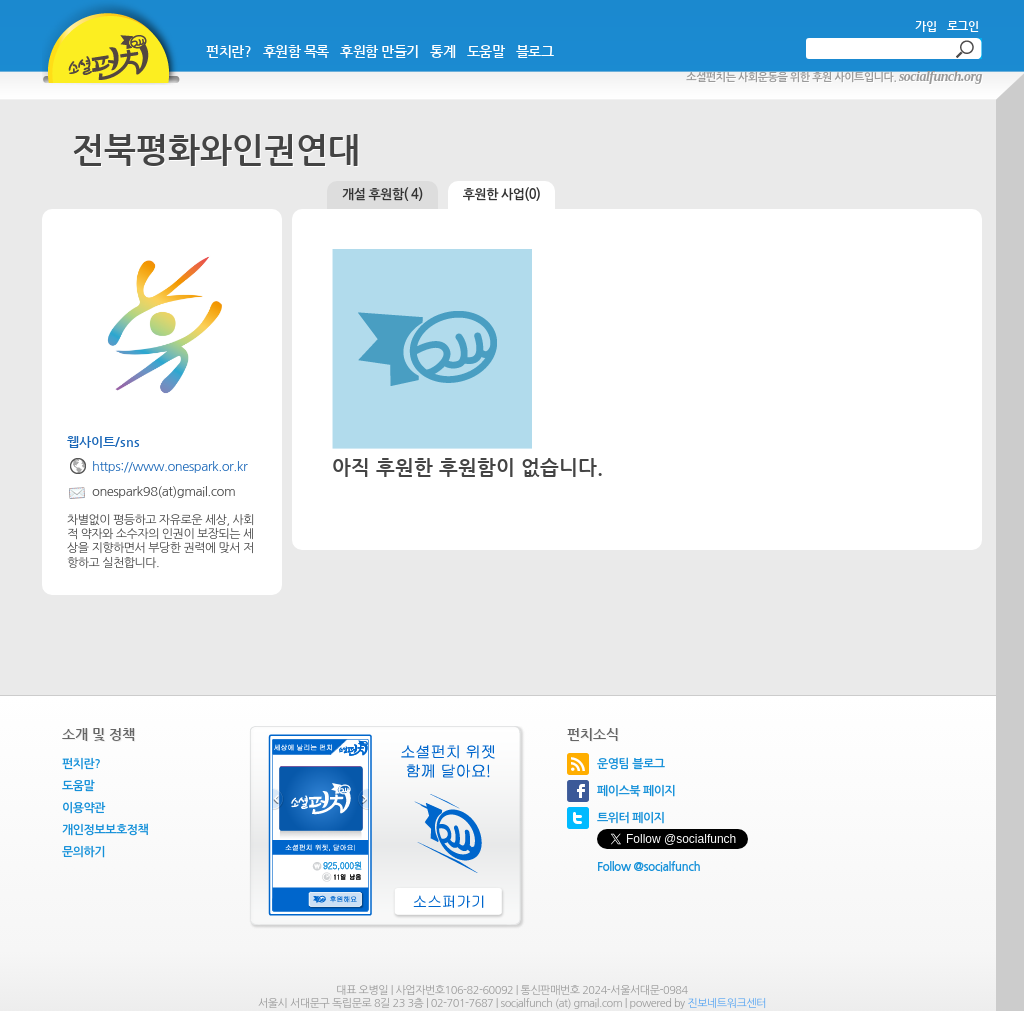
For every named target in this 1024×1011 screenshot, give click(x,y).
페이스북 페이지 (636, 791)
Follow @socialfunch (648, 867)
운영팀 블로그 (631, 764)
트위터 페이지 (631, 818)
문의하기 (83, 852)
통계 (442, 51)
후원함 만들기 (379, 51)
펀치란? (228, 51)
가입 (925, 26)
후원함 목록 (296, 51)
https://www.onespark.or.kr (169, 466)
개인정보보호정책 (105, 830)
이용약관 (83, 808)
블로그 (535, 51)
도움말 (486, 51)
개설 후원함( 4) (382, 194)
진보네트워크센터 (726, 1003)
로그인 (963, 26)
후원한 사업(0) (502, 194)
